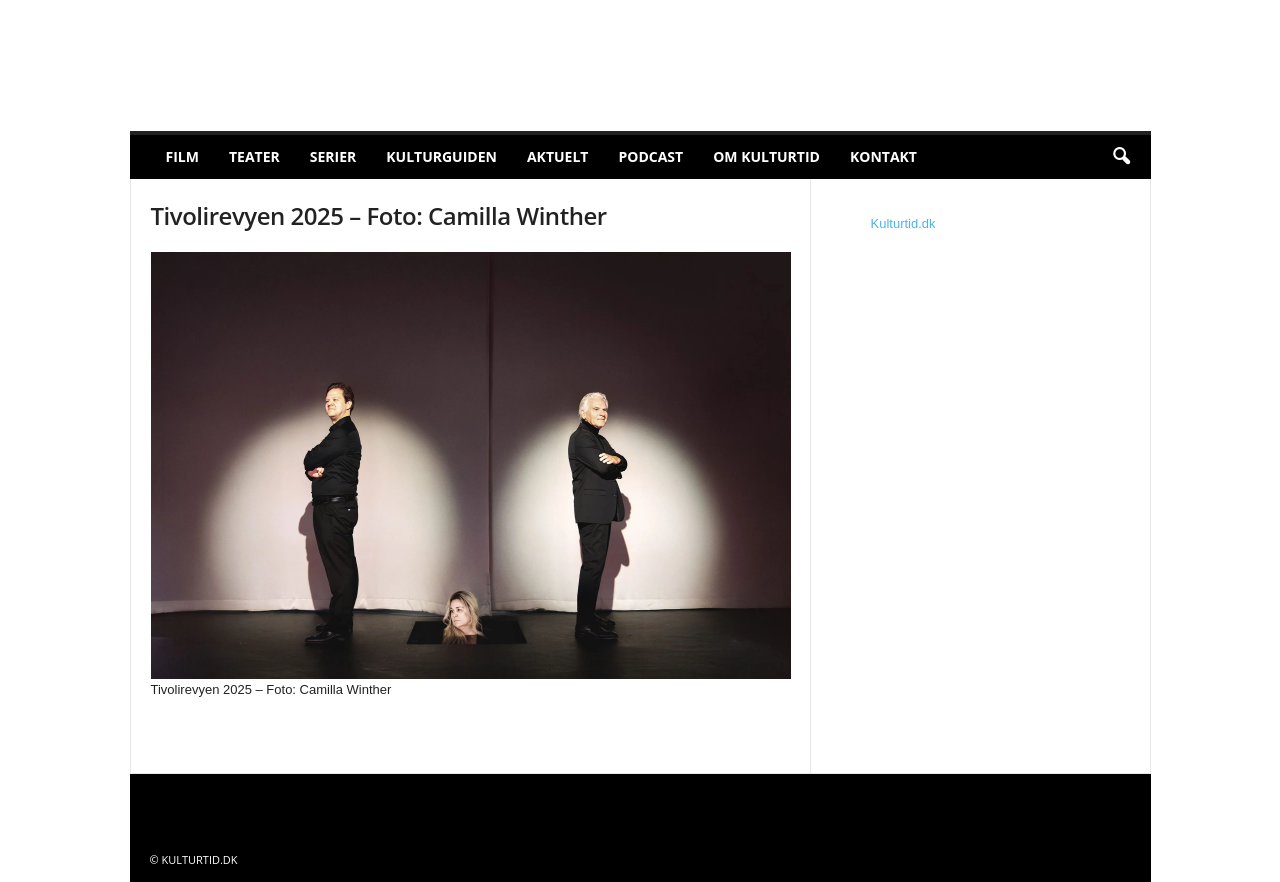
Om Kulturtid (766, 156)
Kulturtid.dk (903, 223)
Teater (254, 156)
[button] (1121, 157)
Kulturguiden (441, 156)
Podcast (650, 156)
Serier (333, 156)
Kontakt (883, 156)
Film (182, 156)
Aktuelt (558, 156)
